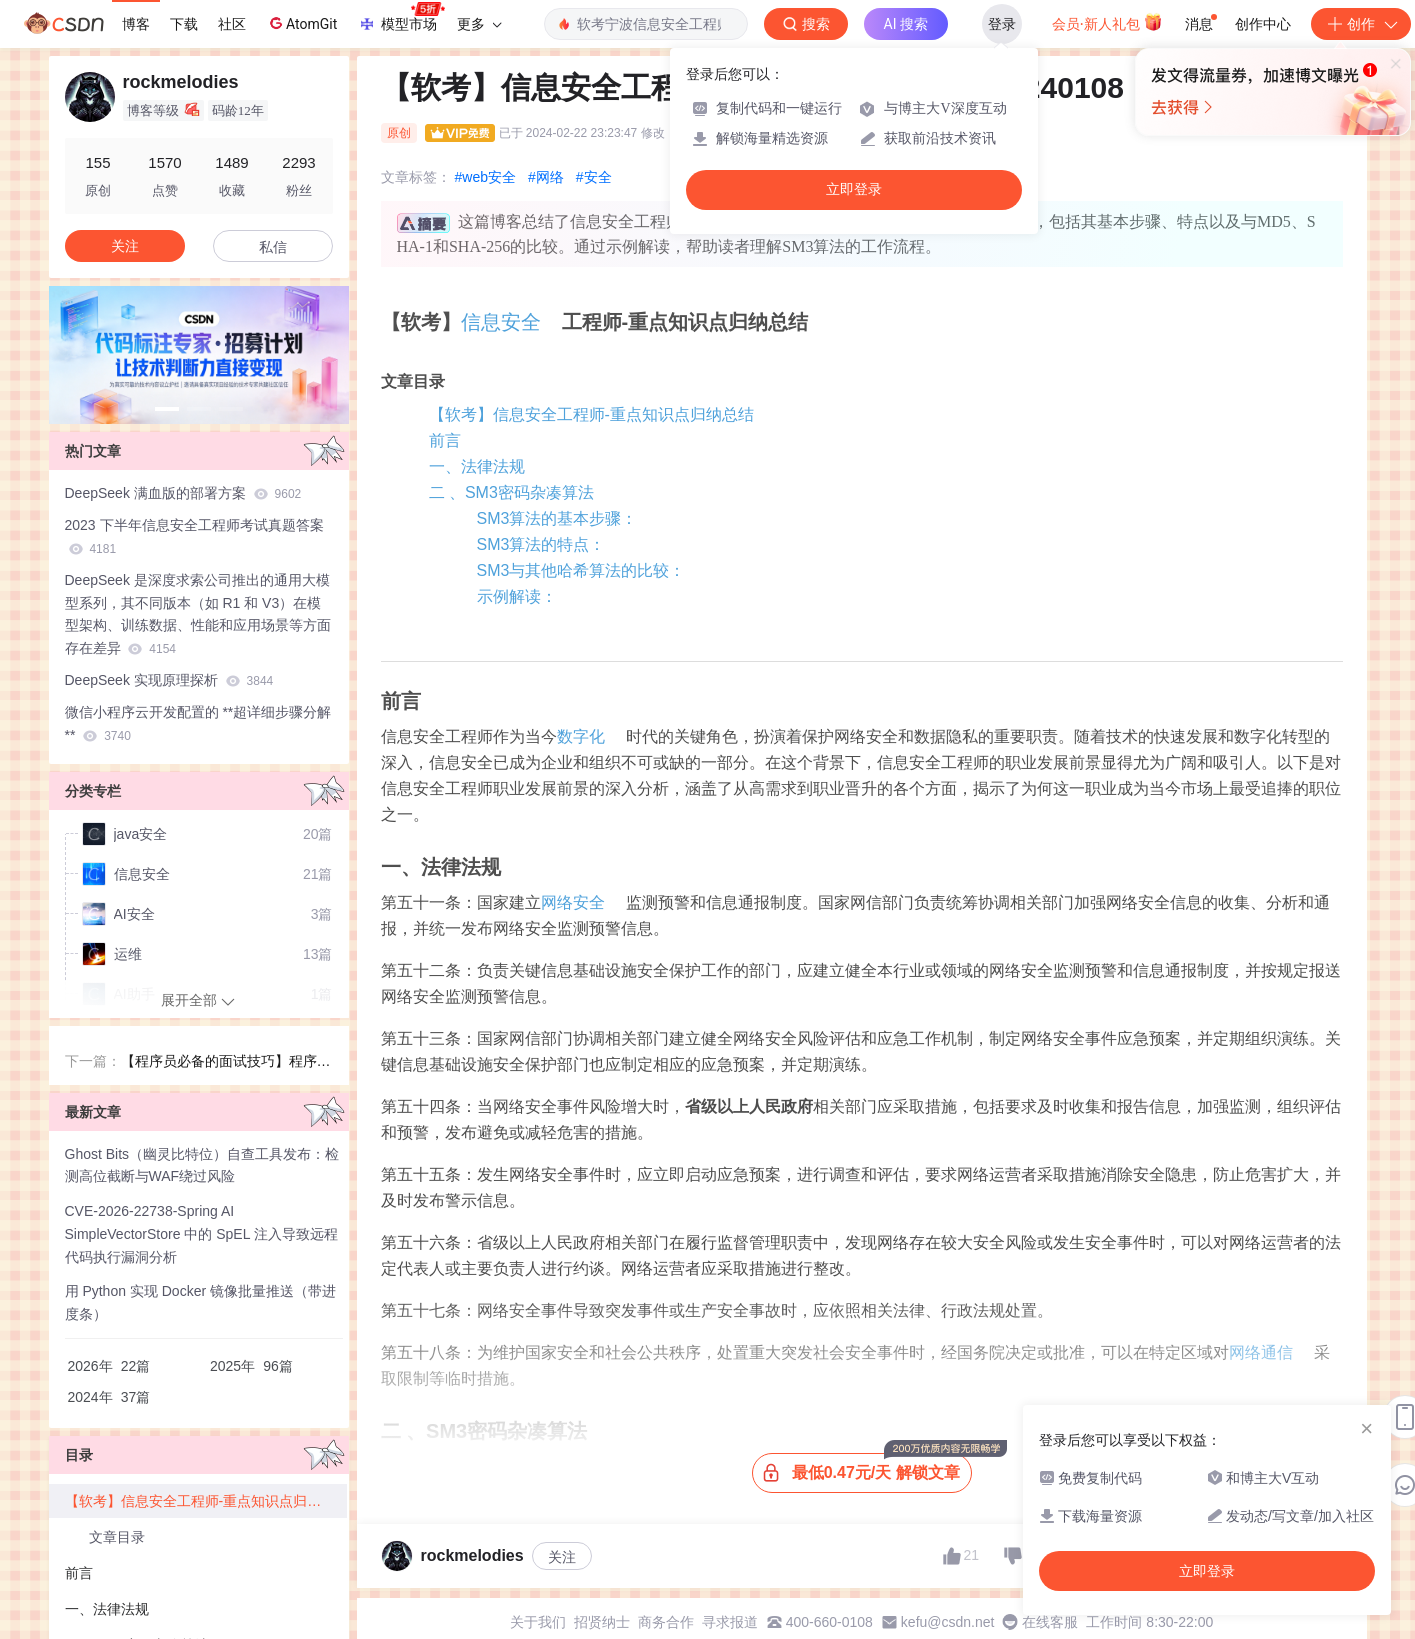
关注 (562, 1557)
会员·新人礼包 (1107, 22)
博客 (136, 24)
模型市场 (401, 18)
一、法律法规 (477, 466)
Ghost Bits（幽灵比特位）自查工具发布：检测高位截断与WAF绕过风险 (202, 1165)
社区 (232, 24)
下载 (184, 24)
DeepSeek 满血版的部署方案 (183, 493)
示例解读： (517, 596)
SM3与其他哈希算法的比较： (581, 570)
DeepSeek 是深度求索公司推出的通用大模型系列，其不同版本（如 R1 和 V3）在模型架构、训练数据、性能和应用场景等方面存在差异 (198, 614)
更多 (479, 24)
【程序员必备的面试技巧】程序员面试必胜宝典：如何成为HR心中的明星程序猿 (226, 1063)
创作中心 (1263, 24)
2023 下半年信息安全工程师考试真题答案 (194, 536)
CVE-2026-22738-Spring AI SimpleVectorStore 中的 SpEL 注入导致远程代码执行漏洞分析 (201, 1234)
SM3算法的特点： (541, 544)
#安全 (594, 177)
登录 (1002, 24)
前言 (445, 440)
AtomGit (301, 23)
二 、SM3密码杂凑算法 (511, 492)
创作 (1361, 24)
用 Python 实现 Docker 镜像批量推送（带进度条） (201, 1302)
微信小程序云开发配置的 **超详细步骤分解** (198, 723)
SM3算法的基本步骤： (557, 518)
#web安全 (485, 177)
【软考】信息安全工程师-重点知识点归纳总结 (591, 414)
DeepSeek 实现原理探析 (169, 680)
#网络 (546, 177)
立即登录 (854, 189)
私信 (273, 247)
